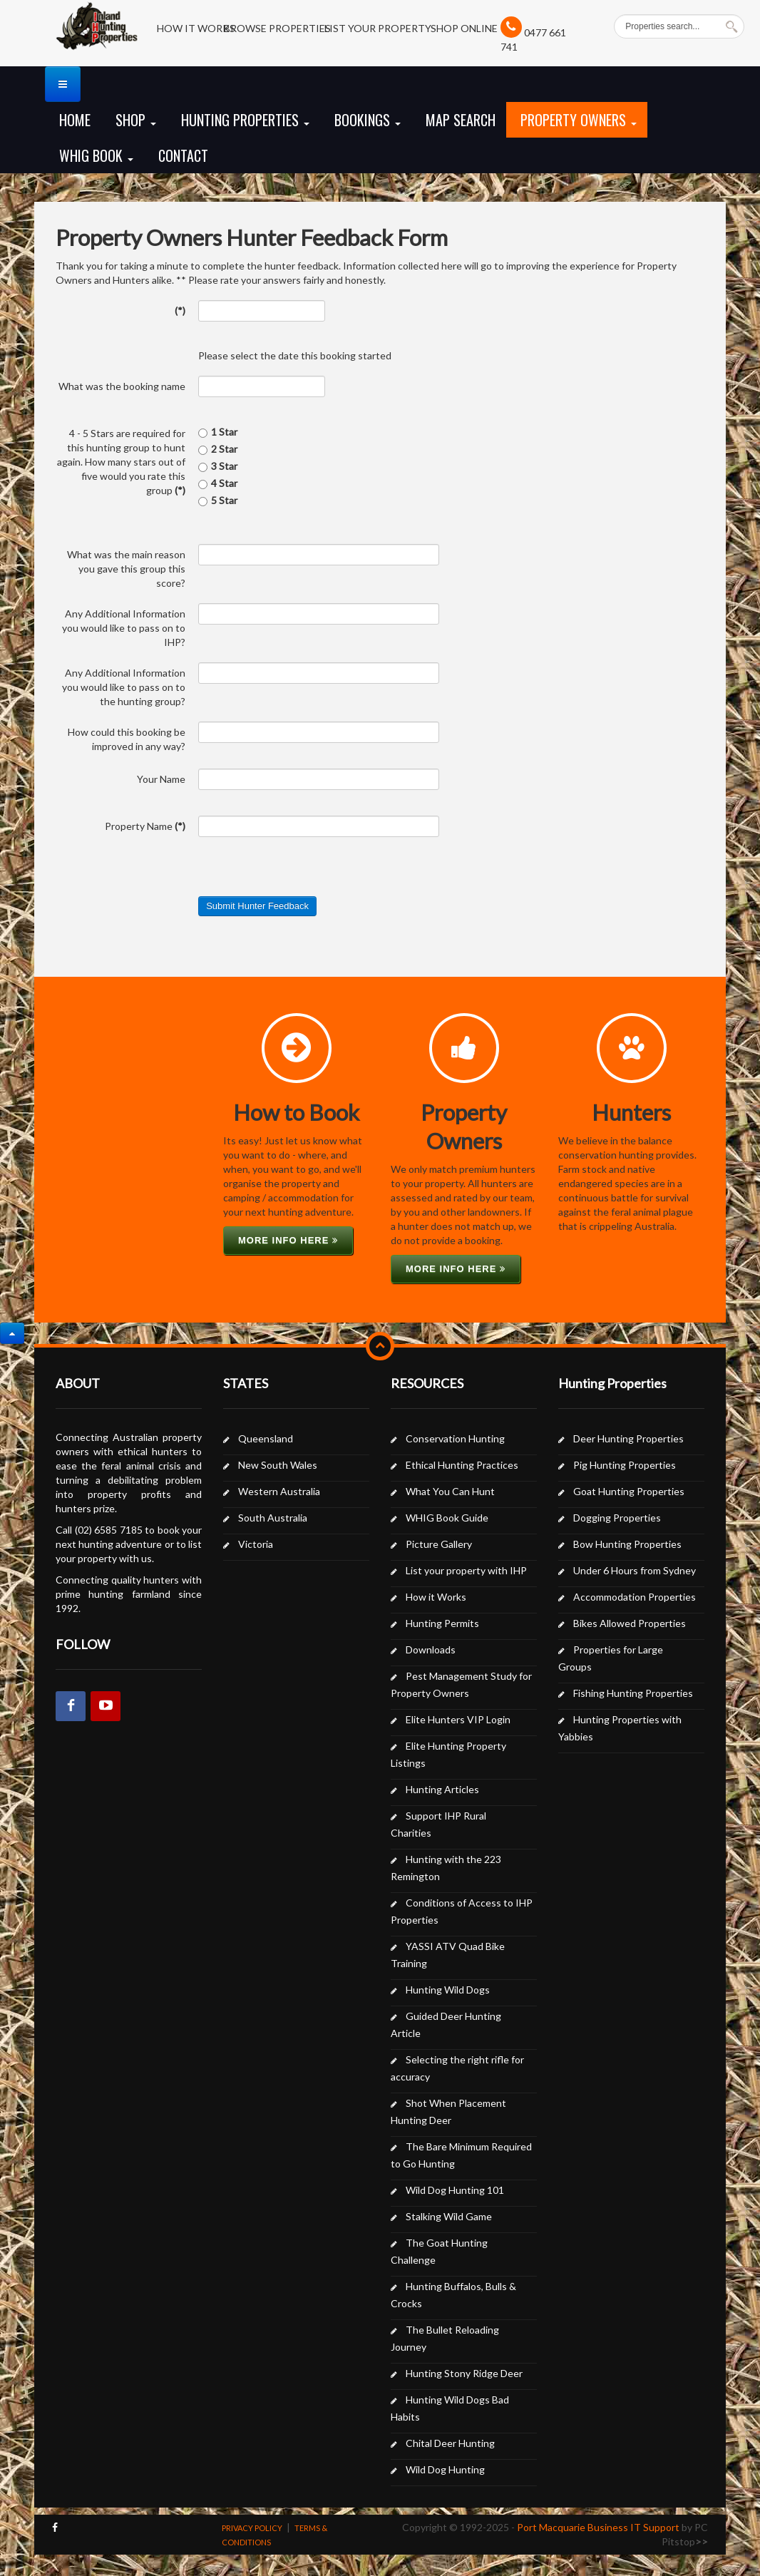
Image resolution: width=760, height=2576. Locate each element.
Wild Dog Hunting (445, 2469)
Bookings (367, 119)
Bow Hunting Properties (627, 1544)
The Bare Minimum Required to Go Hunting (461, 2155)
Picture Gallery (439, 1544)
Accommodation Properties (634, 1597)
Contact (183, 155)
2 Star (217, 449)
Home (75, 119)
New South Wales (277, 1465)
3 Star (217, 466)
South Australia (272, 1518)
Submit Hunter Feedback (257, 905)
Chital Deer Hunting (450, 2443)
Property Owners (578, 119)
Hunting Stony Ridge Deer (464, 2373)
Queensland (265, 1438)
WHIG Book (96, 155)
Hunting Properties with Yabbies (620, 1728)
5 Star (217, 500)
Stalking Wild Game (449, 2216)
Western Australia (279, 1491)
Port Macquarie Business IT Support (598, 2527)
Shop (135, 119)
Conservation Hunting (455, 1438)
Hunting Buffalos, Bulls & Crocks (453, 2294)
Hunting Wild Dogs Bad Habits (450, 2408)
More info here (288, 1240)
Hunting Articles (442, 1789)
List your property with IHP (466, 1570)
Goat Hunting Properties (628, 1491)
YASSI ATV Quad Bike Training (448, 1954)
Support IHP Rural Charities (438, 1824)
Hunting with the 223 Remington (446, 1867)
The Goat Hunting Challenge (439, 2251)
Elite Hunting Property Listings (448, 1754)
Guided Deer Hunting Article (446, 2024)
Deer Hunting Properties (628, 1438)
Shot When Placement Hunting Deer (448, 2111)
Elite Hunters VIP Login (458, 1719)
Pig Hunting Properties (624, 1465)
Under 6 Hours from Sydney (634, 1570)
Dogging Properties (617, 1518)
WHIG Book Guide (447, 1518)
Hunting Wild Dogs (448, 1990)
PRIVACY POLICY (252, 2528)
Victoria (255, 1544)
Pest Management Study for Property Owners (461, 1684)
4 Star (217, 483)
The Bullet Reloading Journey (445, 2338)
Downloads (431, 1649)
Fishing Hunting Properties (633, 1693)
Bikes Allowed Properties (629, 1623)
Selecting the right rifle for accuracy (457, 2068)
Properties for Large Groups (610, 1658)
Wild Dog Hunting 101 (455, 2190)
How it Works (436, 1597)
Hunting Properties (245, 119)
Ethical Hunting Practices (462, 1465)
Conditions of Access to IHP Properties (462, 1911)
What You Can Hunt (450, 1491)
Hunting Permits (442, 1623)
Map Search (460, 119)
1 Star (217, 432)
